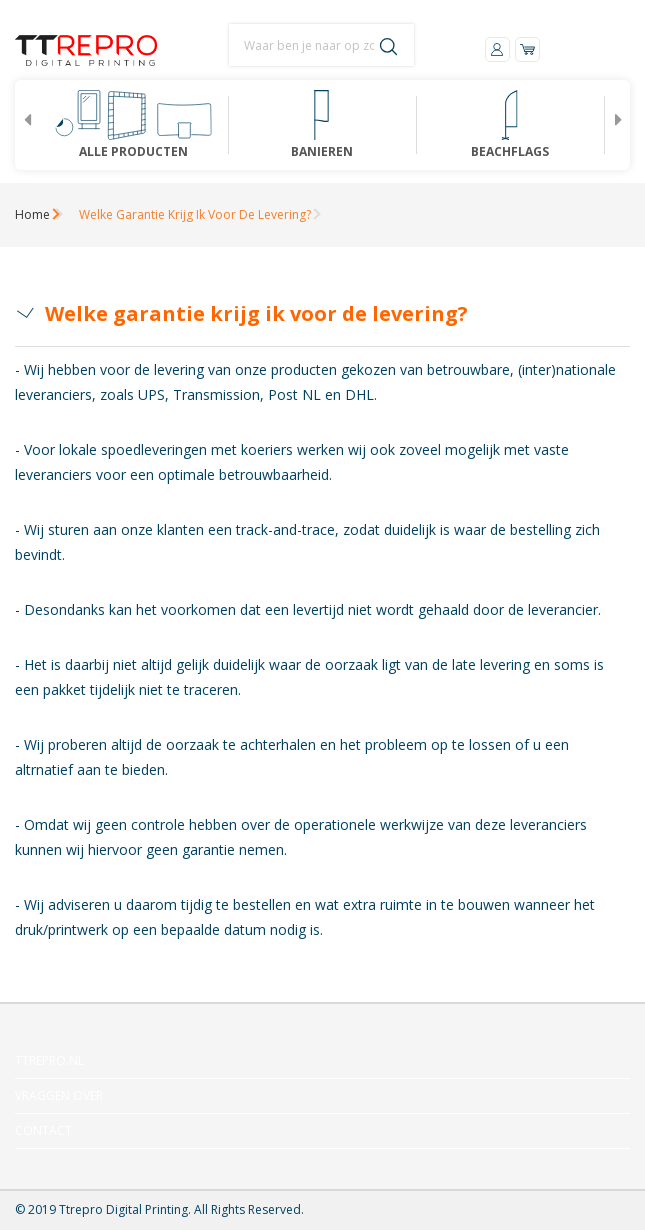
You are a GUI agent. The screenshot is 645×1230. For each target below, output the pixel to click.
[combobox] (321, 45)
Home (32, 214)
